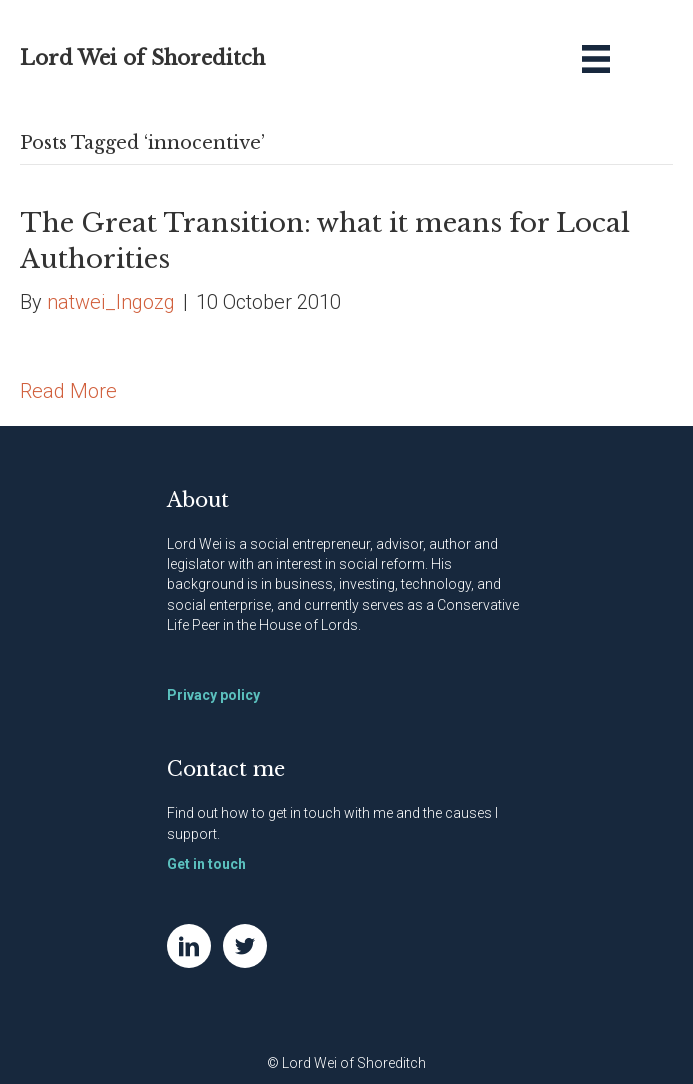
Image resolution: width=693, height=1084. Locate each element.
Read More (68, 391)
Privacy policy (213, 695)
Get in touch (206, 864)
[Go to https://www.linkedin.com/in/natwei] (189, 946)
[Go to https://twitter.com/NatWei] (245, 946)
